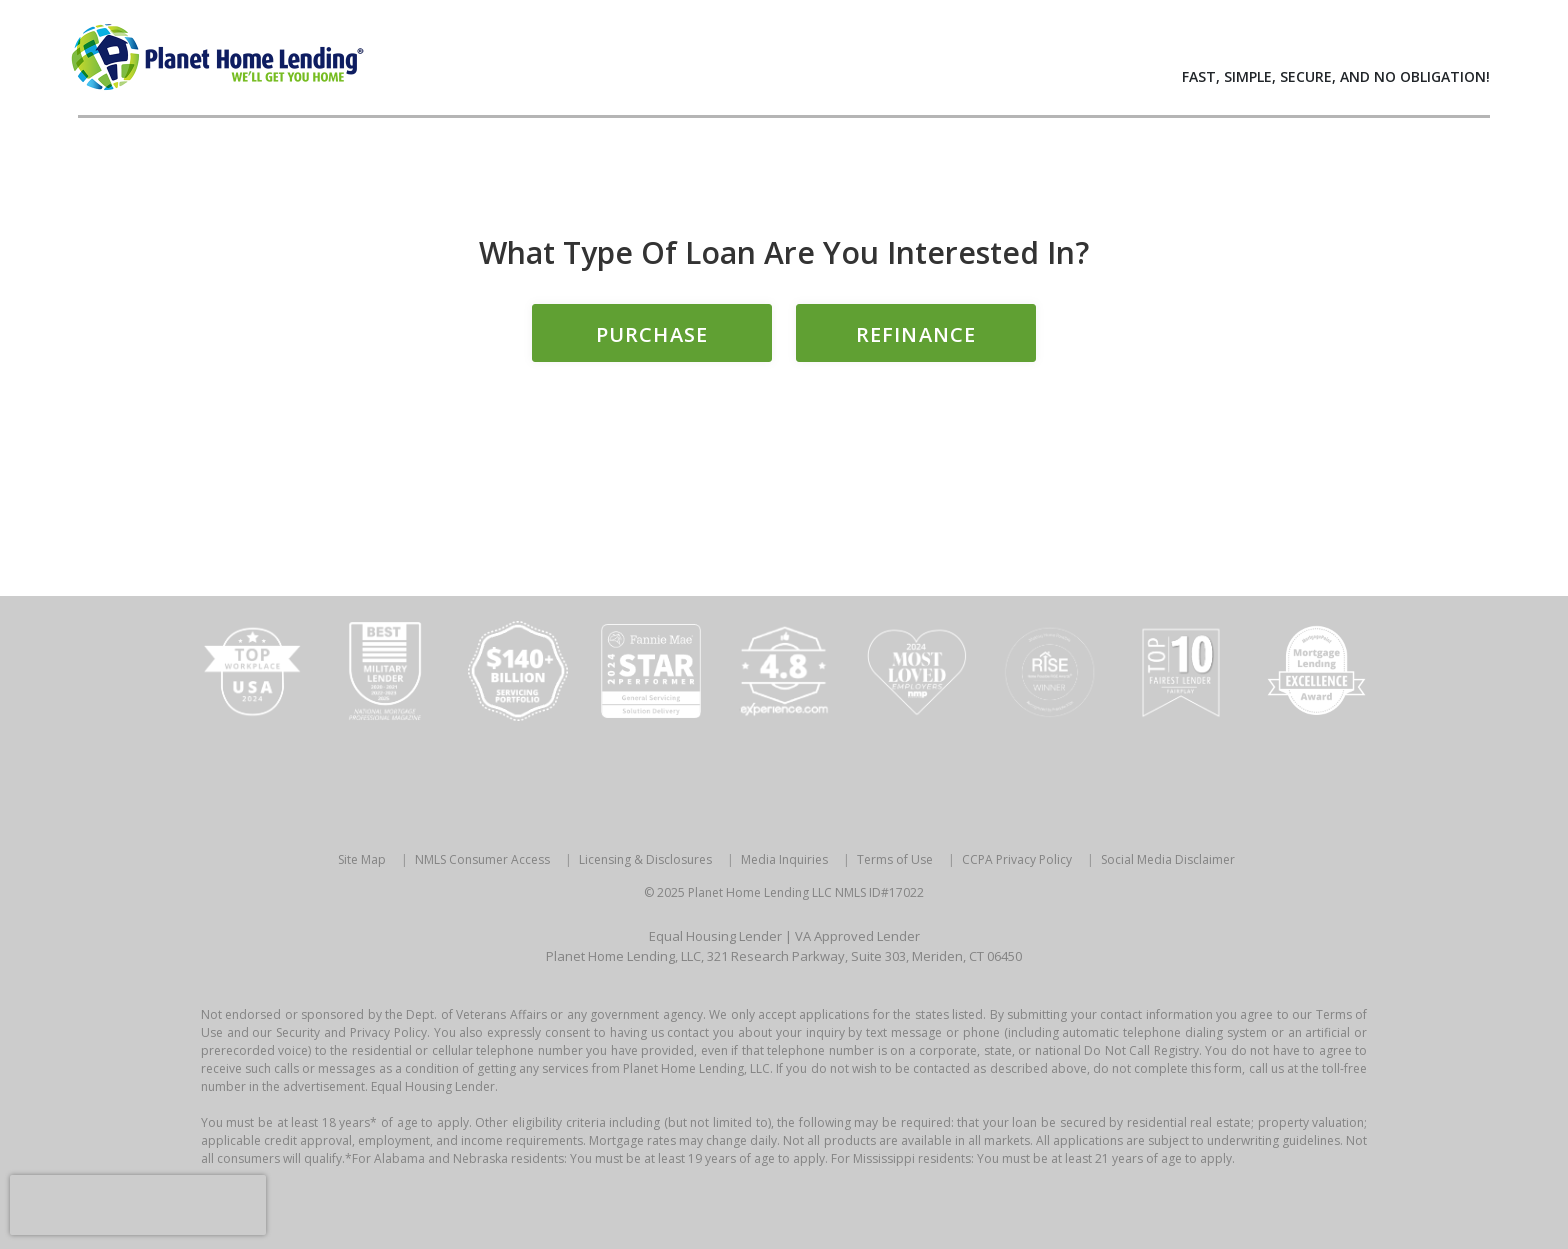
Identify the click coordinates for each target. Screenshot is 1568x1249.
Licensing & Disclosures (645, 859)
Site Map (362, 859)
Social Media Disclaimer (1168, 859)
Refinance (916, 334)
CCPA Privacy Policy (1017, 859)
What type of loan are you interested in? (784, 252)
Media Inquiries (784, 859)
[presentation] (138, 1205)
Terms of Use (895, 859)
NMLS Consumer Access (482, 859)
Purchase (652, 334)
